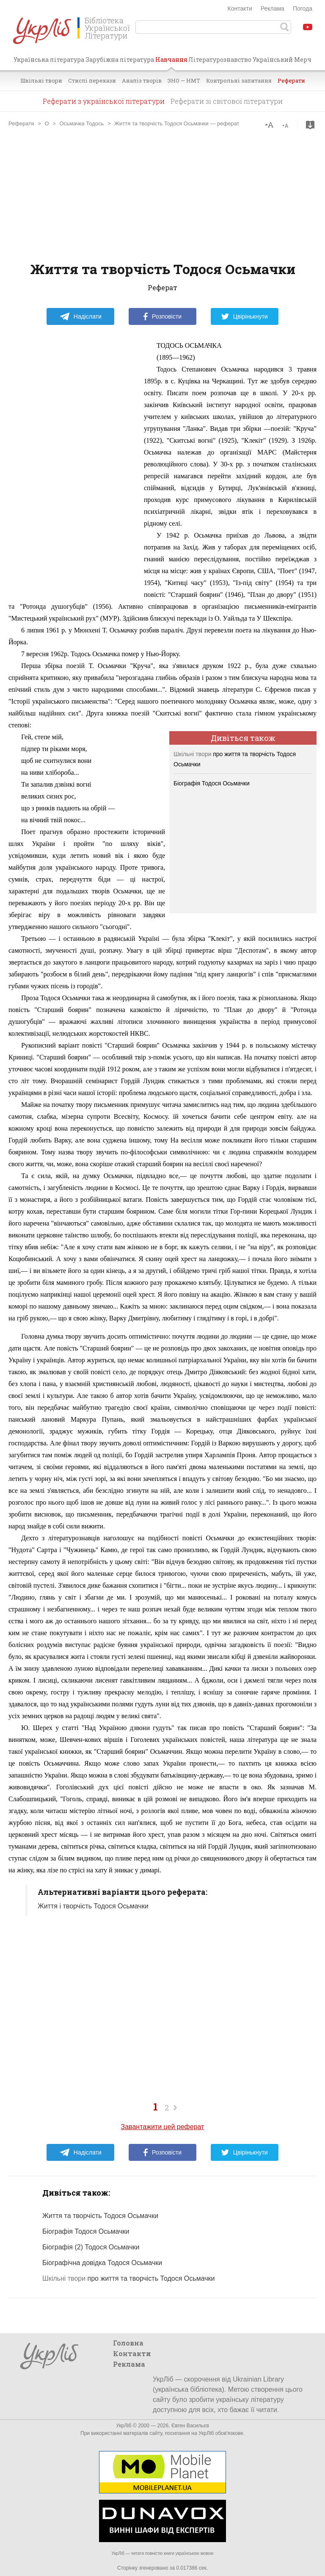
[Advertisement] (162, 194)
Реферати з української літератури (104, 101)
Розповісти (162, 316)
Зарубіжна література (119, 59)
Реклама (272, 8)
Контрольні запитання (239, 80)
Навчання (171, 62)
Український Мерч (282, 59)
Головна (128, 2342)
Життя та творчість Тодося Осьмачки (100, 2215)
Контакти (240, 8)
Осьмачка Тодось (81, 123)
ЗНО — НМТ (184, 80)
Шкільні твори (41, 80)
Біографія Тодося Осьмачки (212, 783)
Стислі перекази (92, 80)
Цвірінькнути (244, 316)
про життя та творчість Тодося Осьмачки (128, 2278)
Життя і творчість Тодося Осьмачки (93, 1906)
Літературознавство (219, 59)
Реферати (291, 80)
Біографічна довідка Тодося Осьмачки (102, 2262)
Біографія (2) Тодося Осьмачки (90, 2247)
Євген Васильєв (190, 2426)
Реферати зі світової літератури (227, 101)
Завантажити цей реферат (162, 2126)
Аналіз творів (142, 80)
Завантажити (310, 124)
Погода (302, 8)
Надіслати (81, 316)
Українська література (49, 59)
